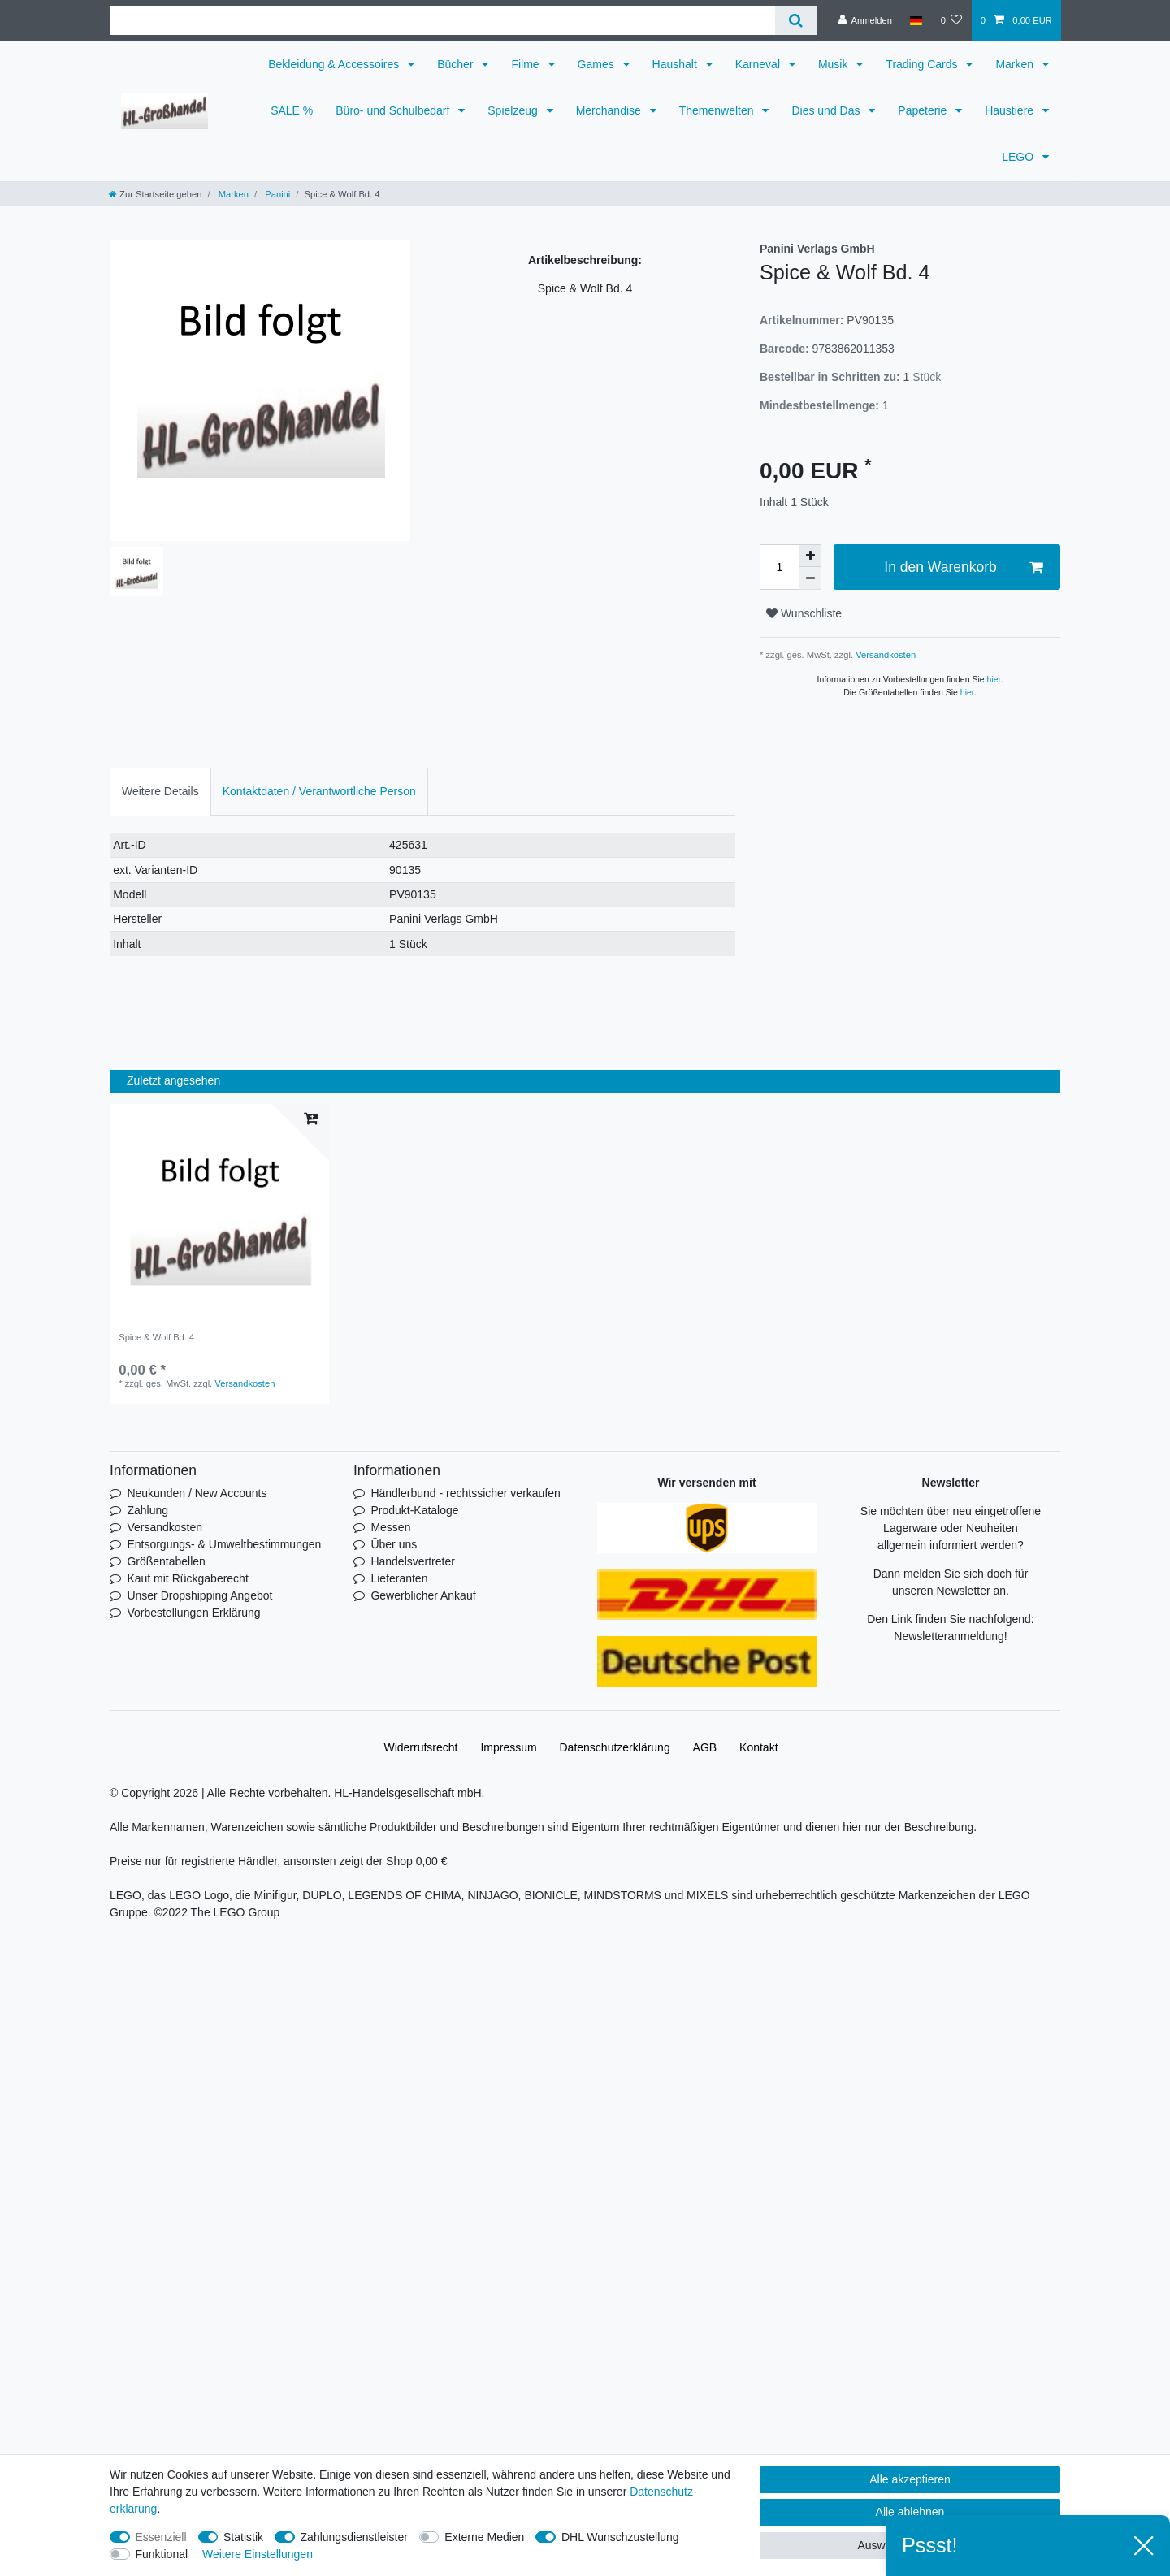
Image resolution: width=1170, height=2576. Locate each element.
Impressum (508, 1747)
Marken (1016, 64)
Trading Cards (923, 64)
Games (598, 64)
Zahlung (147, 1510)
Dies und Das (827, 110)
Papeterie (924, 110)
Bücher (456, 64)
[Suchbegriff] (442, 20)
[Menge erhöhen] (810, 555)
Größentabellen (166, 1561)
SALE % (292, 110)
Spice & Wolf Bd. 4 (156, 1337)
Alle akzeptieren (910, 2479)
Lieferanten (398, 1578)
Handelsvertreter (412, 1561)
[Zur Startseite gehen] (155, 194)
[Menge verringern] (810, 578)
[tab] (160, 792)
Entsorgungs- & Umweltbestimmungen (224, 1544)
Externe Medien (484, 2537)
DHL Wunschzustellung (620, 2537)
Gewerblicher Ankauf (422, 1595)
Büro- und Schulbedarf (394, 110)
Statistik (243, 2537)
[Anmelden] (865, 20)
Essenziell (161, 2537)
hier (994, 679)
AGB (705, 1747)
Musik (834, 64)
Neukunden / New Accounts (196, 1493)
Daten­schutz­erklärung (615, 1747)
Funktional (162, 2554)
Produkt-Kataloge (414, 1510)
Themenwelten (718, 110)
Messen (390, 1527)
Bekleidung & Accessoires (335, 64)
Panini (276, 194)
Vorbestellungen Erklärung (193, 1612)
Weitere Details (160, 791)
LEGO (1019, 156)
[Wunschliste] (951, 20)
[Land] (916, 20)
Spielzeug (514, 110)
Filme (526, 64)
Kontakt (758, 1747)
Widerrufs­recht (420, 1747)
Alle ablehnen (910, 2511)
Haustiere (1011, 110)
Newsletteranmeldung (948, 1636)
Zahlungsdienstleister (354, 2537)
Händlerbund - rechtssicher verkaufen (465, 1493)
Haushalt (676, 64)
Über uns (393, 1544)
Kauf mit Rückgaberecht (187, 1578)
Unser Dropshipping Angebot (199, 1595)
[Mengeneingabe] (779, 567)
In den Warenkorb (963, 567)
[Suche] (796, 20)
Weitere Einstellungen (257, 2554)
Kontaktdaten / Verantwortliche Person (319, 791)
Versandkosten (884, 655)
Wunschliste (804, 613)
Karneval (759, 64)
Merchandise (610, 110)
